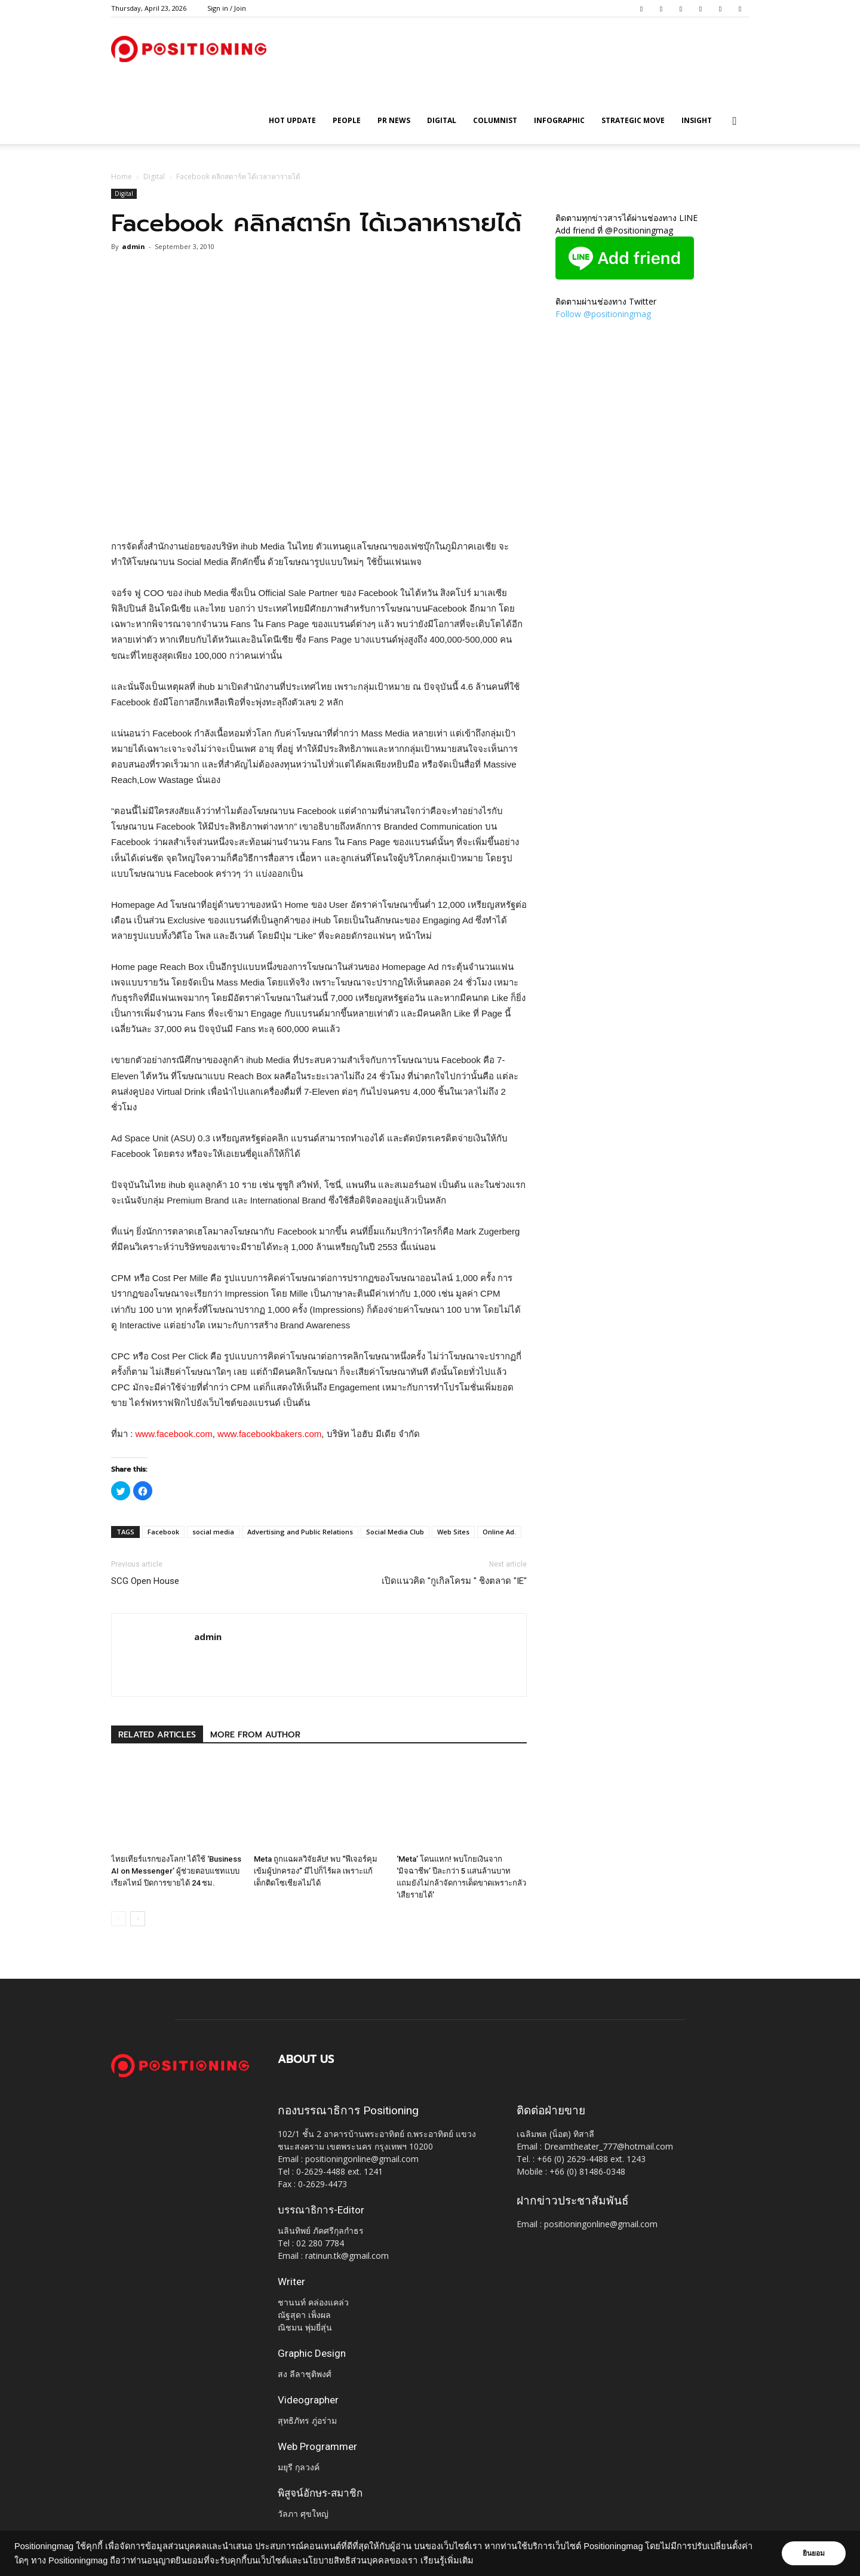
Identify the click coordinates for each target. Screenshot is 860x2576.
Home (121, 176)
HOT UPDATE (292, 120)
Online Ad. (499, 1531)
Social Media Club (395, 1531)
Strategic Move (633, 120)
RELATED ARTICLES (157, 1734)
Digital (441, 120)
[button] (734, 121)
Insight (696, 120)
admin (133, 246)
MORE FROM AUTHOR (255, 1734)
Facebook (163, 1531)
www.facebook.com (174, 1434)
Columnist (495, 120)
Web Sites (453, 1531)
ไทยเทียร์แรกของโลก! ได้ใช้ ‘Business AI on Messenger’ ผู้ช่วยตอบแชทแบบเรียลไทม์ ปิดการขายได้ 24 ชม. (176, 1871)
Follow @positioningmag (603, 314)
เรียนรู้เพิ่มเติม (447, 2560)
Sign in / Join (226, 8)
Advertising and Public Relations (300, 1531)
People (347, 120)
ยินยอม (813, 2553)
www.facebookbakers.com (269, 1434)
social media (213, 1531)
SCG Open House (145, 1581)
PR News (393, 120)
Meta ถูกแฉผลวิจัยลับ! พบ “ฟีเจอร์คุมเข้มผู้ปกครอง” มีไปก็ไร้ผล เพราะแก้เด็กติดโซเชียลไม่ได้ (315, 1871)
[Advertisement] (319, 508)
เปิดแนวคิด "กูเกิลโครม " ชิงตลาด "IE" (454, 1581)
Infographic (559, 120)
